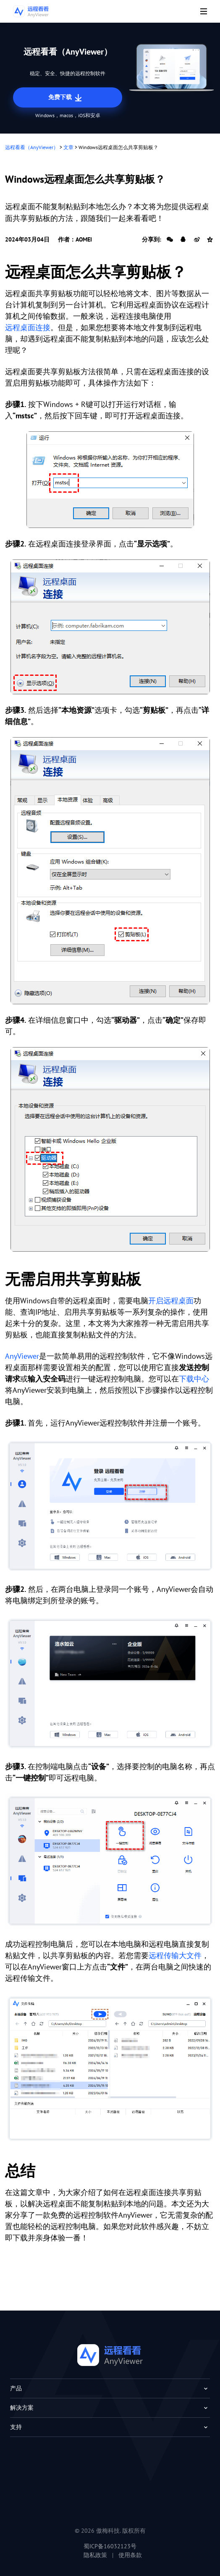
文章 (68, 147)
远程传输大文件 (175, 1955)
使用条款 (130, 2555)
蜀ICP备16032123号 (110, 2546)
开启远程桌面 (171, 1300)
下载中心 (194, 1379)
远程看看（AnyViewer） (31, 147)
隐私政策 (95, 2555)
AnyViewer (22, 1356)
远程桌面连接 (27, 327)
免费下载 (66, 98)
